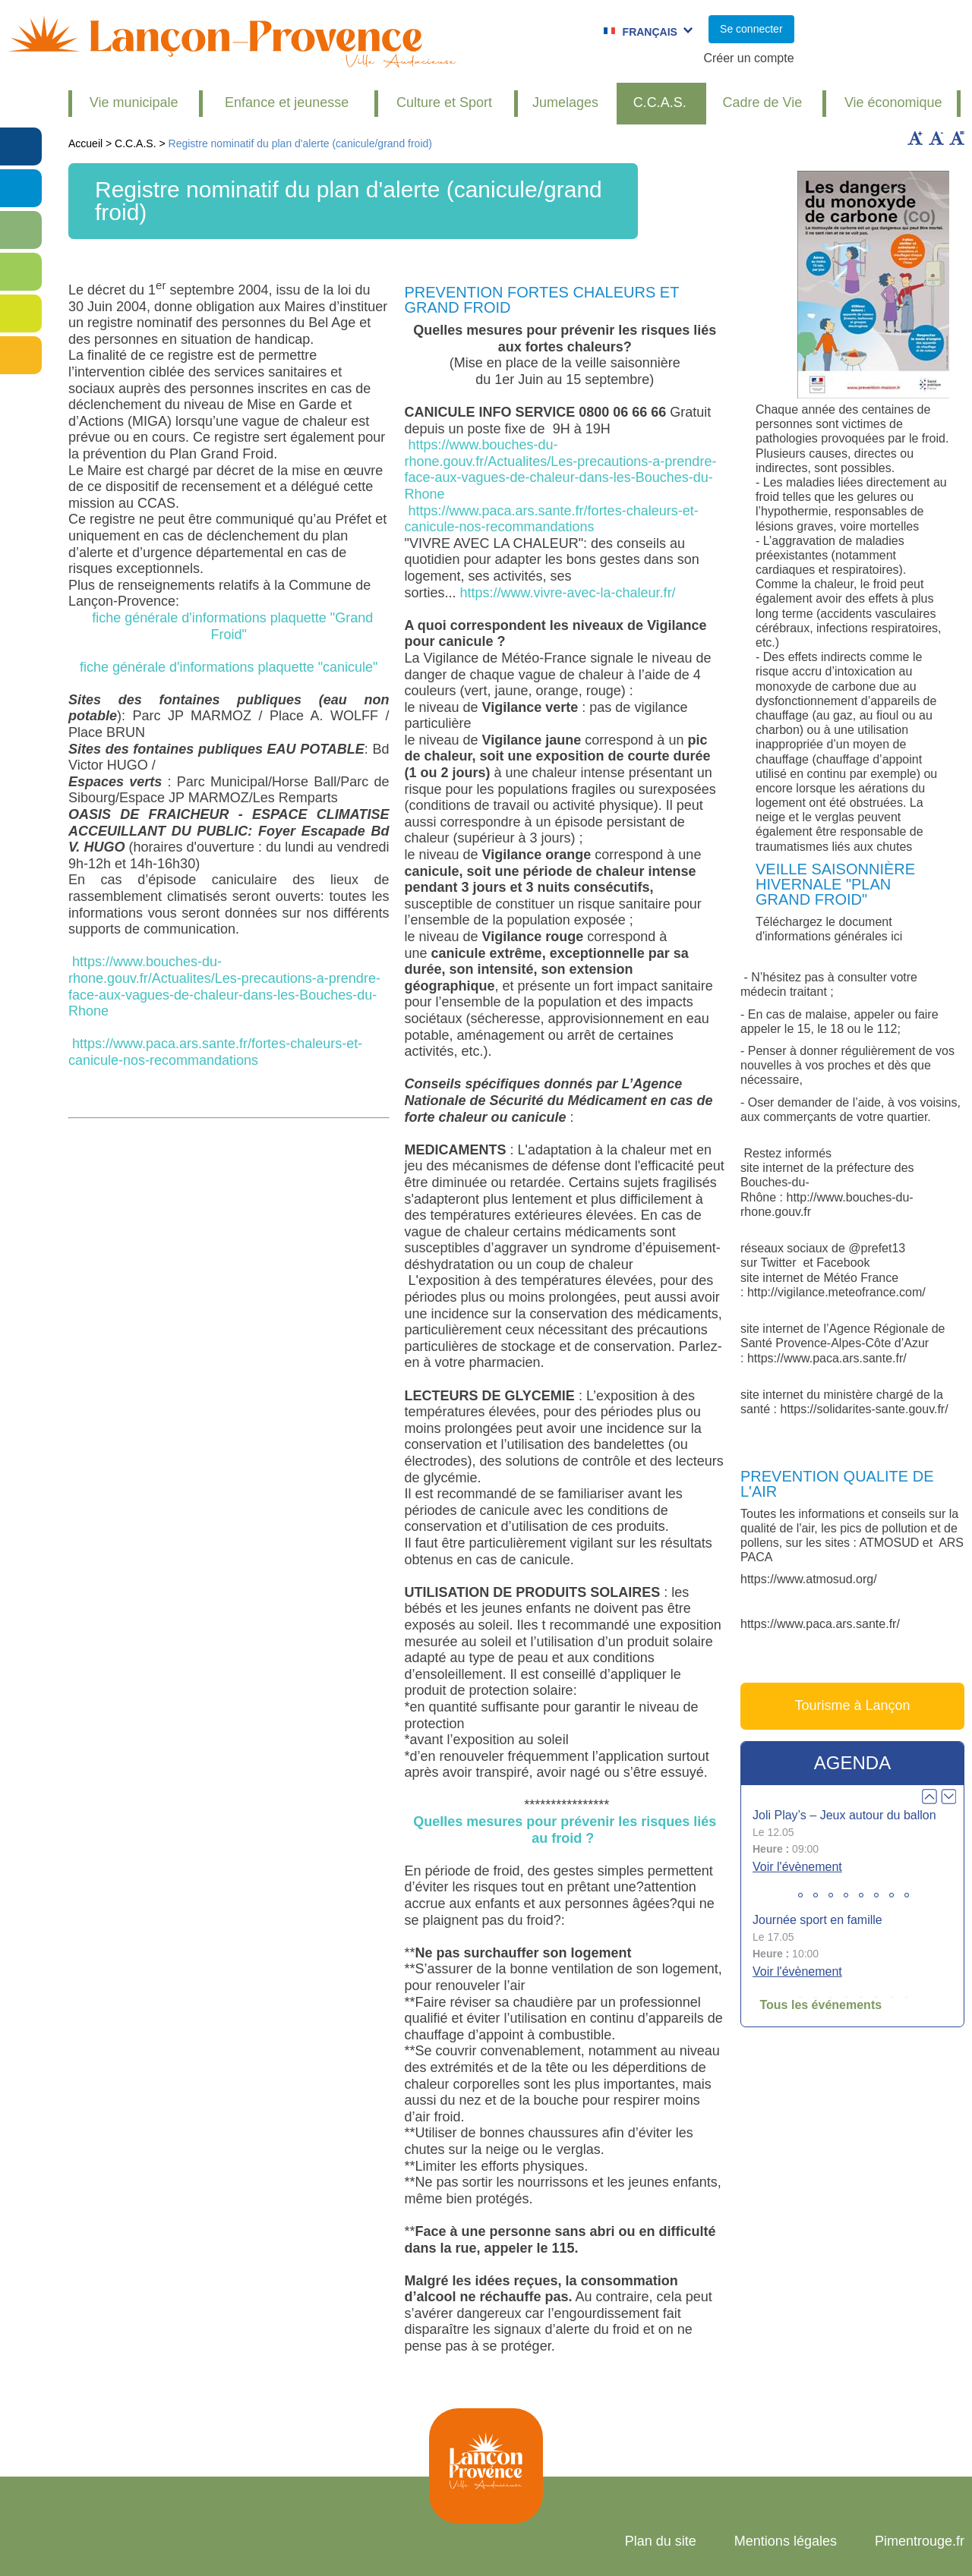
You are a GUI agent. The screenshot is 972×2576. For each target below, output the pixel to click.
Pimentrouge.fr (919, 2541)
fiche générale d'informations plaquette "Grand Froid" (228, 626)
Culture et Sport (444, 102)
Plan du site (660, 2541)
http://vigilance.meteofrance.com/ (836, 1292)
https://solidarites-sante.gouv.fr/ (864, 1409)
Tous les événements (820, 2004)
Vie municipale (134, 102)
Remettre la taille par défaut (956, 138)
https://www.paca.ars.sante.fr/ (827, 1358)
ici (896, 936)
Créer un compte (748, 58)
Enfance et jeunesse (287, 102)
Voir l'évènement (797, 1866)
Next (948, 1796)
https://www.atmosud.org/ (808, 1579)
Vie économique (893, 102)
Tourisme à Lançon (852, 1705)
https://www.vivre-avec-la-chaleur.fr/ (568, 592)
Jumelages (565, 102)
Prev (929, 1796)
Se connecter (751, 29)
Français (650, 32)
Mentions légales (785, 2541)
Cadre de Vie (763, 102)
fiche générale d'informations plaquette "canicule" (228, 667)
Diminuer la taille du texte (936, 138)
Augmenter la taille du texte (915, 138)
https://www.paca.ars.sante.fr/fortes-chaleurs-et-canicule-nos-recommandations (215, 1052)
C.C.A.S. (659, 102)
